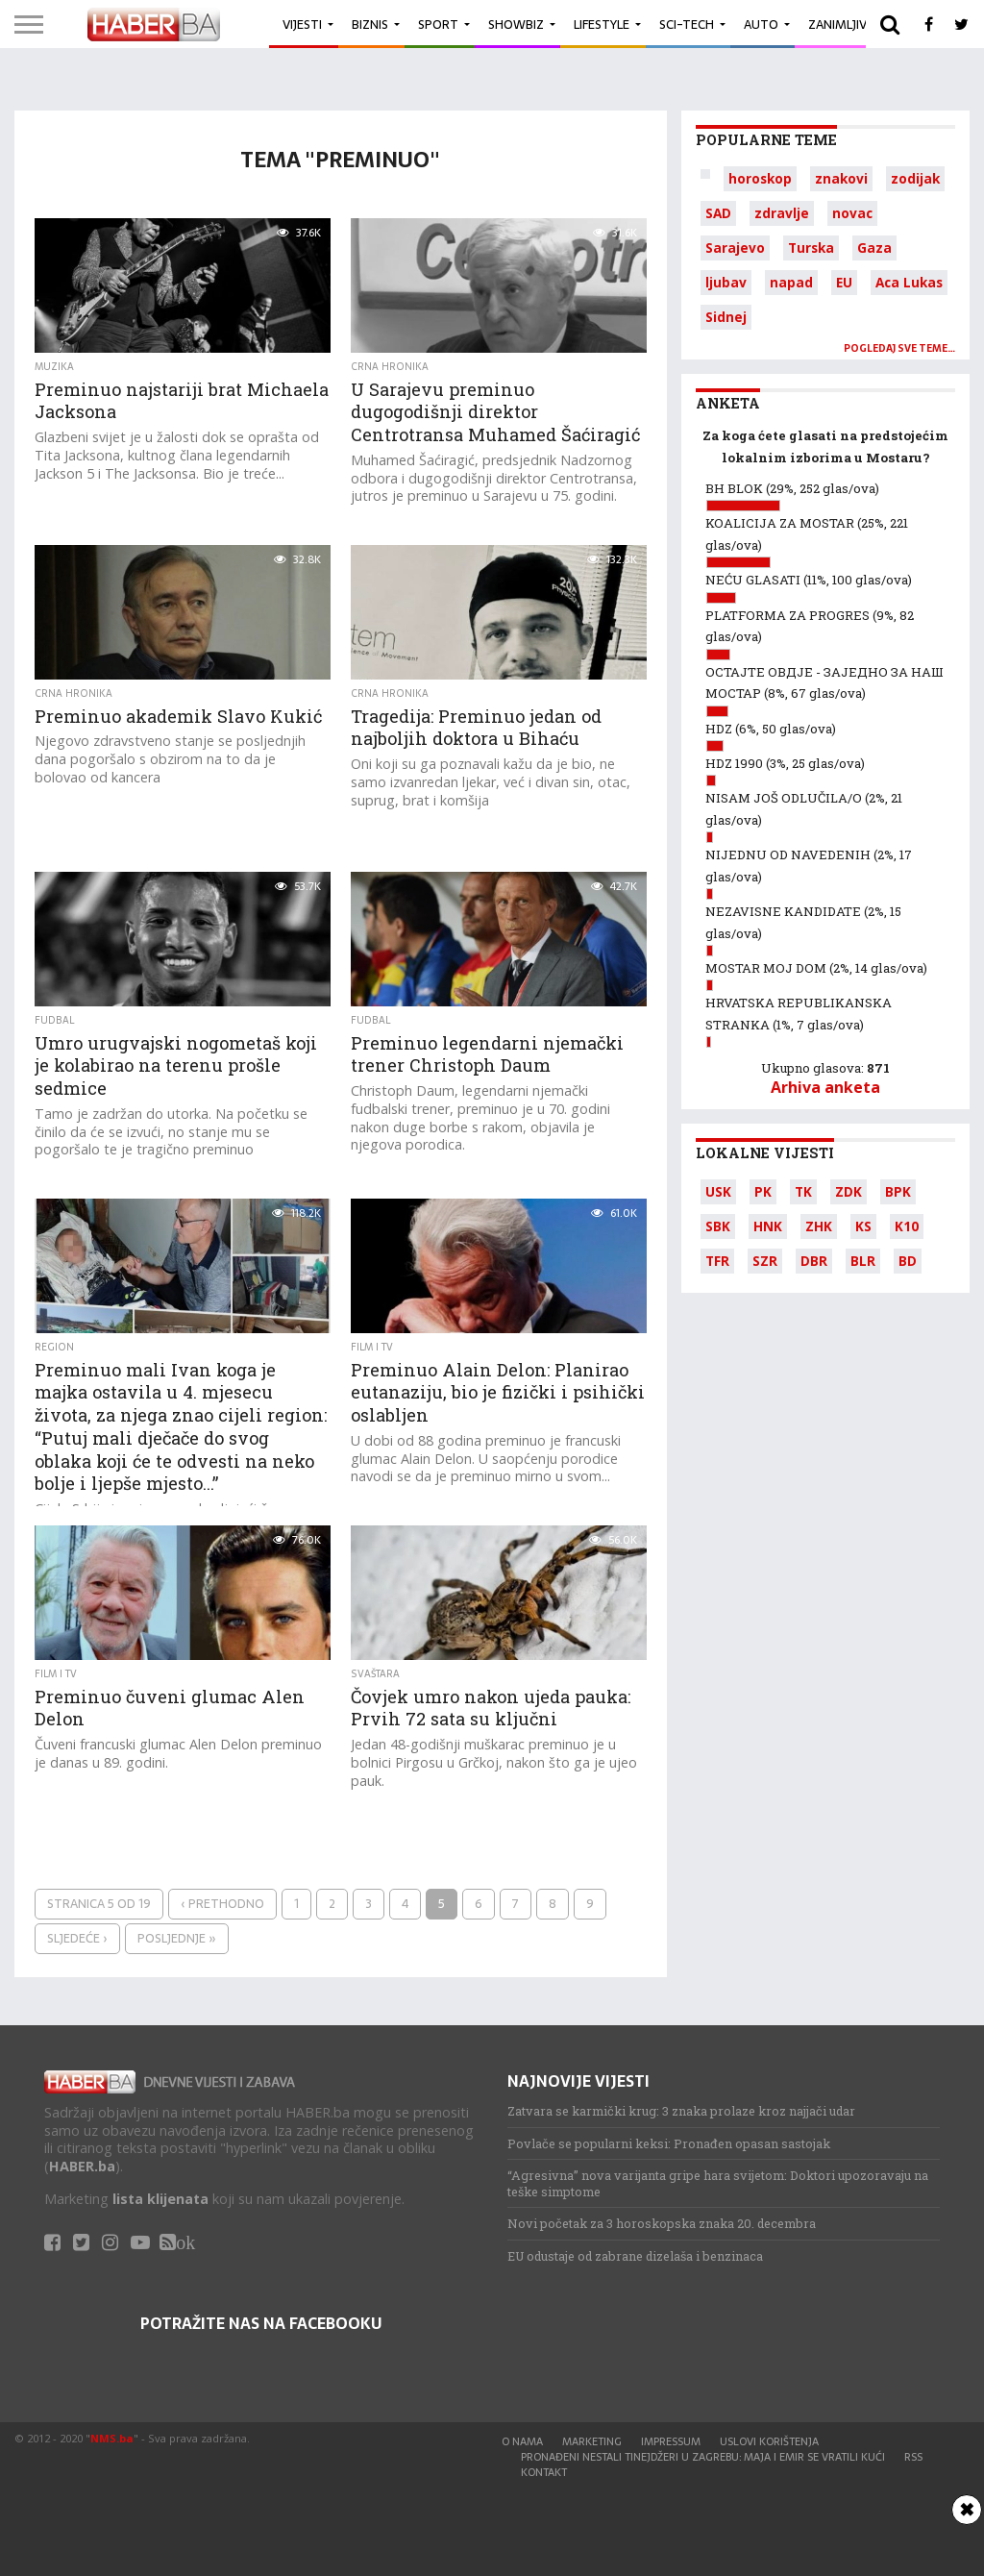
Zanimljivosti (851, 24)
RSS (913, 2456)
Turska (811, 247)
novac (852, 213)
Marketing (592, 2441)
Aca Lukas (909, 282)
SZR (764, 1260)
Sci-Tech (686, 24)
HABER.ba (82, 2166)
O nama (522, 2441)
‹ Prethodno (222, 1904)
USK (718, 1191)
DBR (813, 1260)
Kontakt (544, 2472)
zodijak (915, 178)
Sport (438, 24)
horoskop (760, 178)
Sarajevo (735, 247)
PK (763, 1191)
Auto (761, 24)
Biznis (370, 24)
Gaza (874, 247)
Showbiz (516, 24)
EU (844, 282)
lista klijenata (160, 2199)
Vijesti (302, 24)
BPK (898, 1191)
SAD (718, 213)
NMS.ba (112, 2438)
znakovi (841, 178)
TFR (717, 1260)
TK (803, 1191)
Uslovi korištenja (769, 2441)
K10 (907, 1226)
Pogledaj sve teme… (899, 348)
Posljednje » (176, 1938)
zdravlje (781, 213)
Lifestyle (601, 24)
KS (863, 1226)
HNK (767, 1226)
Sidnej (726, 317)
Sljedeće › (77, 1938)
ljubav (726, 282)
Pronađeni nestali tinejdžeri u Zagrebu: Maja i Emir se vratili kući (703, 2456)
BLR (862, 1260)
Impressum (671, 2441)
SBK (717, 1226)
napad (791, 282)
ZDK (848, 1191)
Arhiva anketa (825, 1087)
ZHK (818, 1226)
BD (907, 1260)
